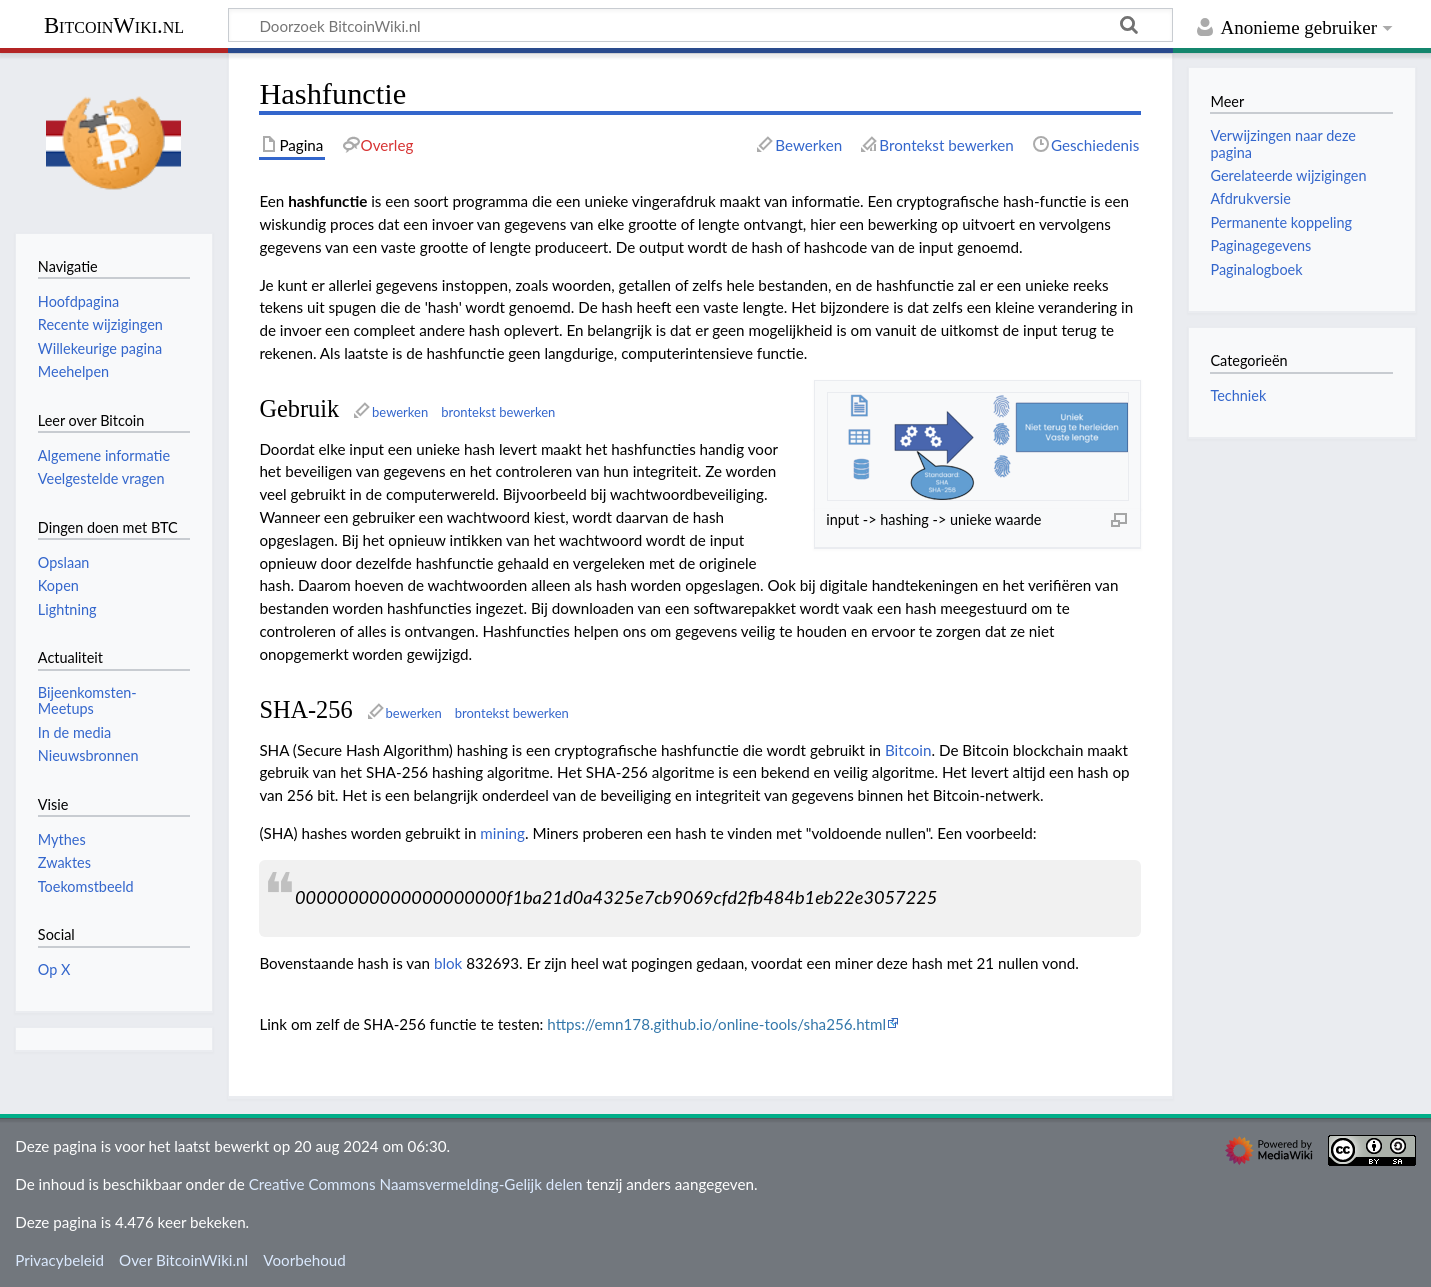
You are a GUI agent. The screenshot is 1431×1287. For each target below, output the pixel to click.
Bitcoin (908, 750)
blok (448, 963)
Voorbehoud (304, 1260)
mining (502, 833)
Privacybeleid (59, 1260)
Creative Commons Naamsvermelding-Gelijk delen (416, 1184)
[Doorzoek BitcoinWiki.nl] (700, 25)
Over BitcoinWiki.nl (183, 1260)
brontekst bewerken (498, 412)
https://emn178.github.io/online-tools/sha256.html (716, 1024)
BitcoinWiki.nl (114, 25)
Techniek (1238, 395)
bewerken (400, 412)
